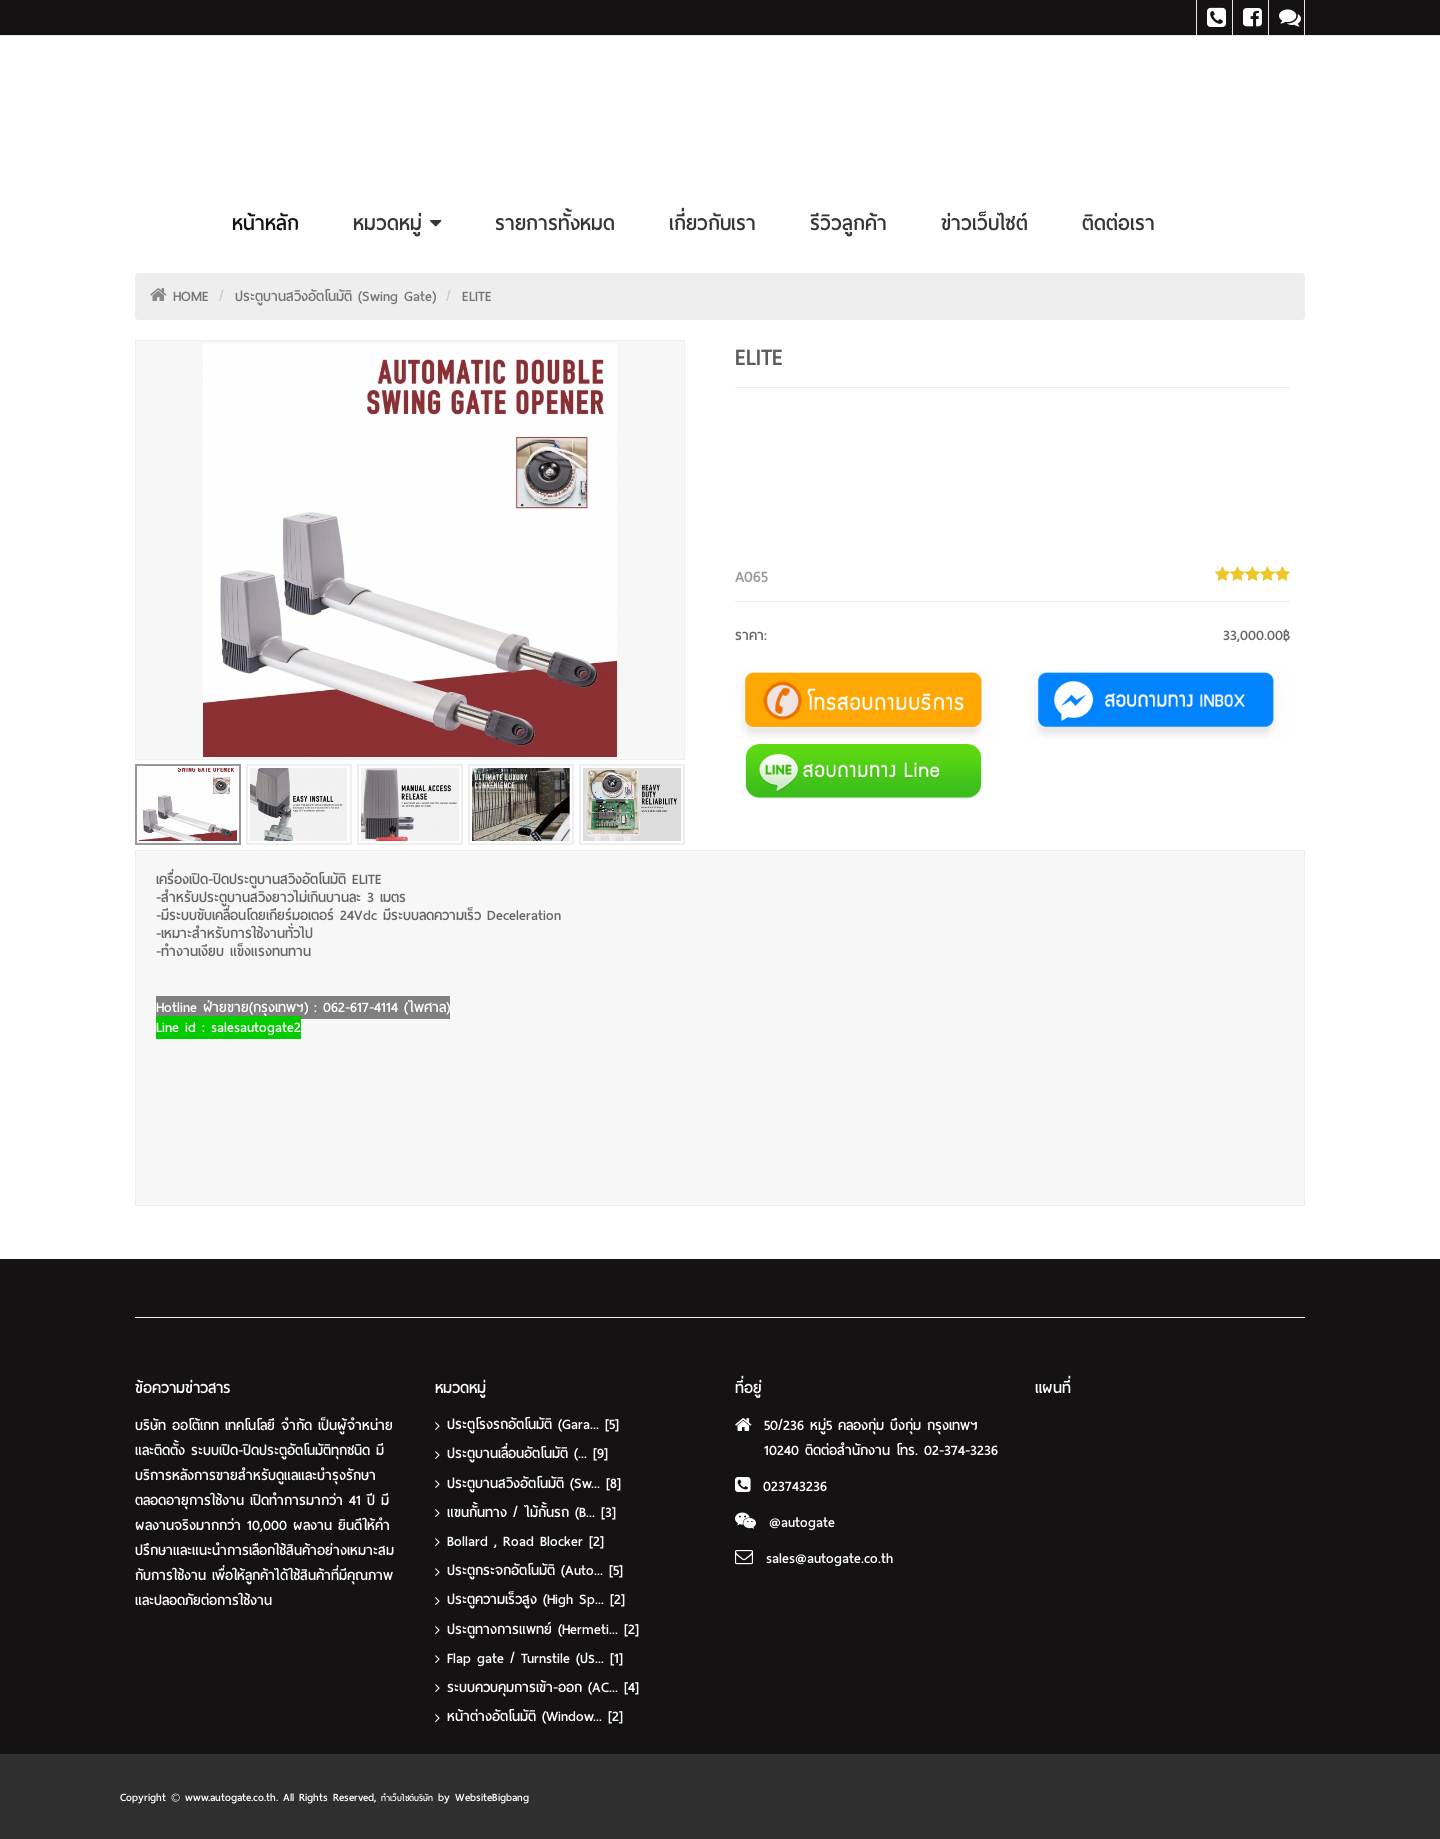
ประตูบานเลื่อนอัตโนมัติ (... (527, 1453)
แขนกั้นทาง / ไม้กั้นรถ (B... (531, 1511)
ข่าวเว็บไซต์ (984, 223)
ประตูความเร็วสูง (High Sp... (536, 1598)
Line (1286, 17)
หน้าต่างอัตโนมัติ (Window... (535, 1714)
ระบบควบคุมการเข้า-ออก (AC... (543, 1685)
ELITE (477, 296)
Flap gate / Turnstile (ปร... (535, 1656)
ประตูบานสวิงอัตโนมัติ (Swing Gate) (335, 296)
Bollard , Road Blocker (525, 1540)
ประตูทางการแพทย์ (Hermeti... (543, 1627)
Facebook (1250, 17)
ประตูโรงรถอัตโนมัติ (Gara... (533, 1424)
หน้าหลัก (265, 223)
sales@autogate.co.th (829, 1558)
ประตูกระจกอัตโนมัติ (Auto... (535, 1569)
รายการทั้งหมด (555, 223)
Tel (1214, 17)
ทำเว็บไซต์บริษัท (407, 1796)
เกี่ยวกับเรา (712, 223)
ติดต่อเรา (1118, 223)
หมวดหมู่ (397, 223)
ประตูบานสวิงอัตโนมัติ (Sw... (534, 1482)
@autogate (802, 1522)
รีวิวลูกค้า (848, 223)
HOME (191, 296)
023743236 (795, 1486)
